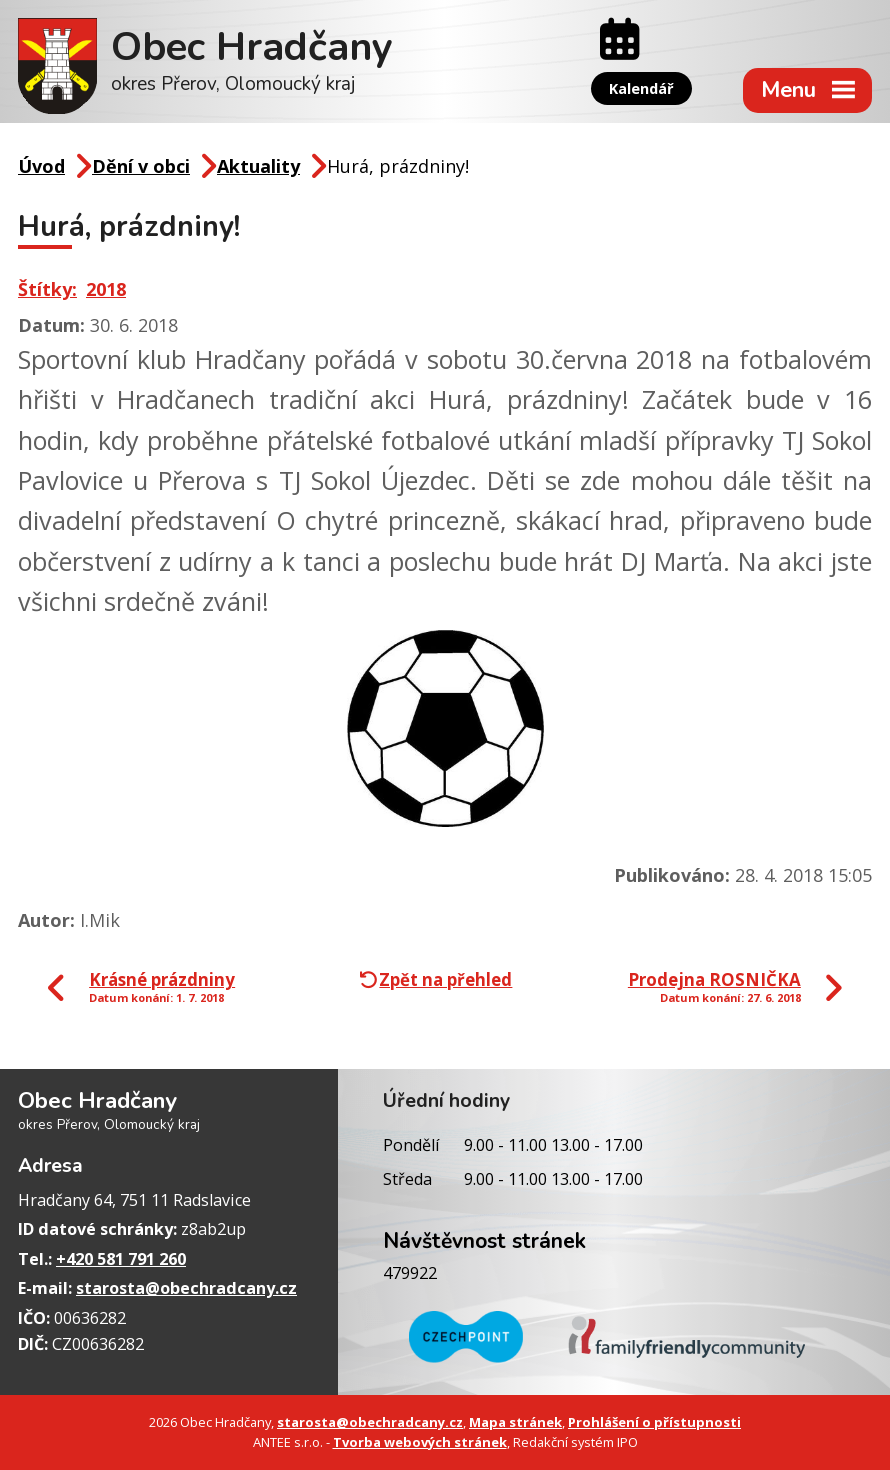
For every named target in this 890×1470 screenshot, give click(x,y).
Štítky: (47, 289)
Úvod (41, 166)
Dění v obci (141, 166)
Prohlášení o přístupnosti (654, 1422)
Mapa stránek (515, 1422)
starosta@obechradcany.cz (186, 1288)
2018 (106, 289)
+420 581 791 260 (121, 1259)
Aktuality (258, 166)
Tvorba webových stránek (420, 1442)
